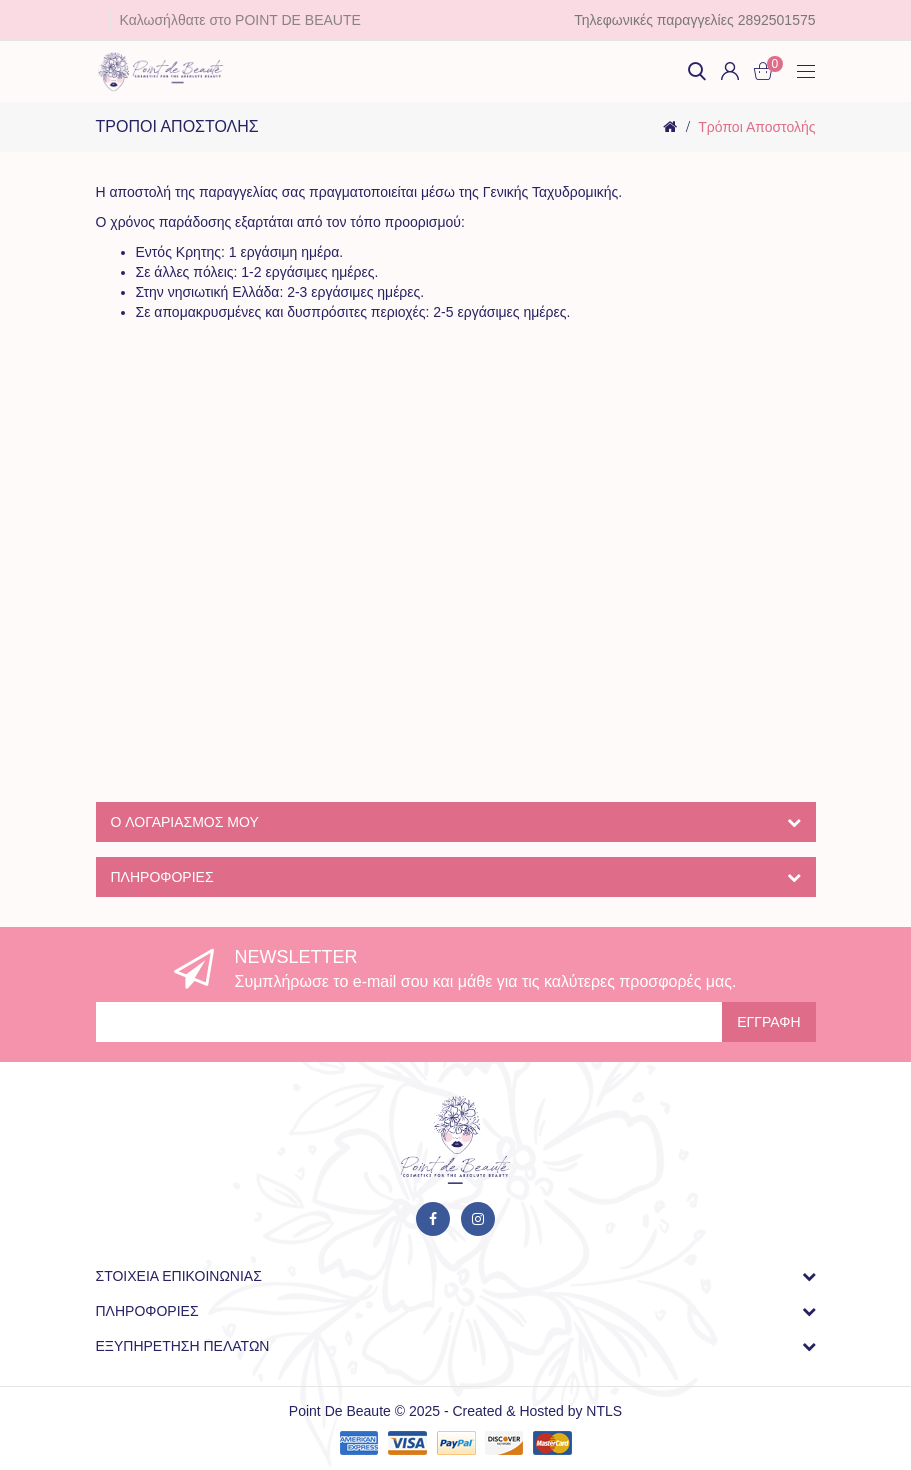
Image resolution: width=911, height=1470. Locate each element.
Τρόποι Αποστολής (756, 127)
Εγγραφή (768, 1022)
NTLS (604, 1411)
